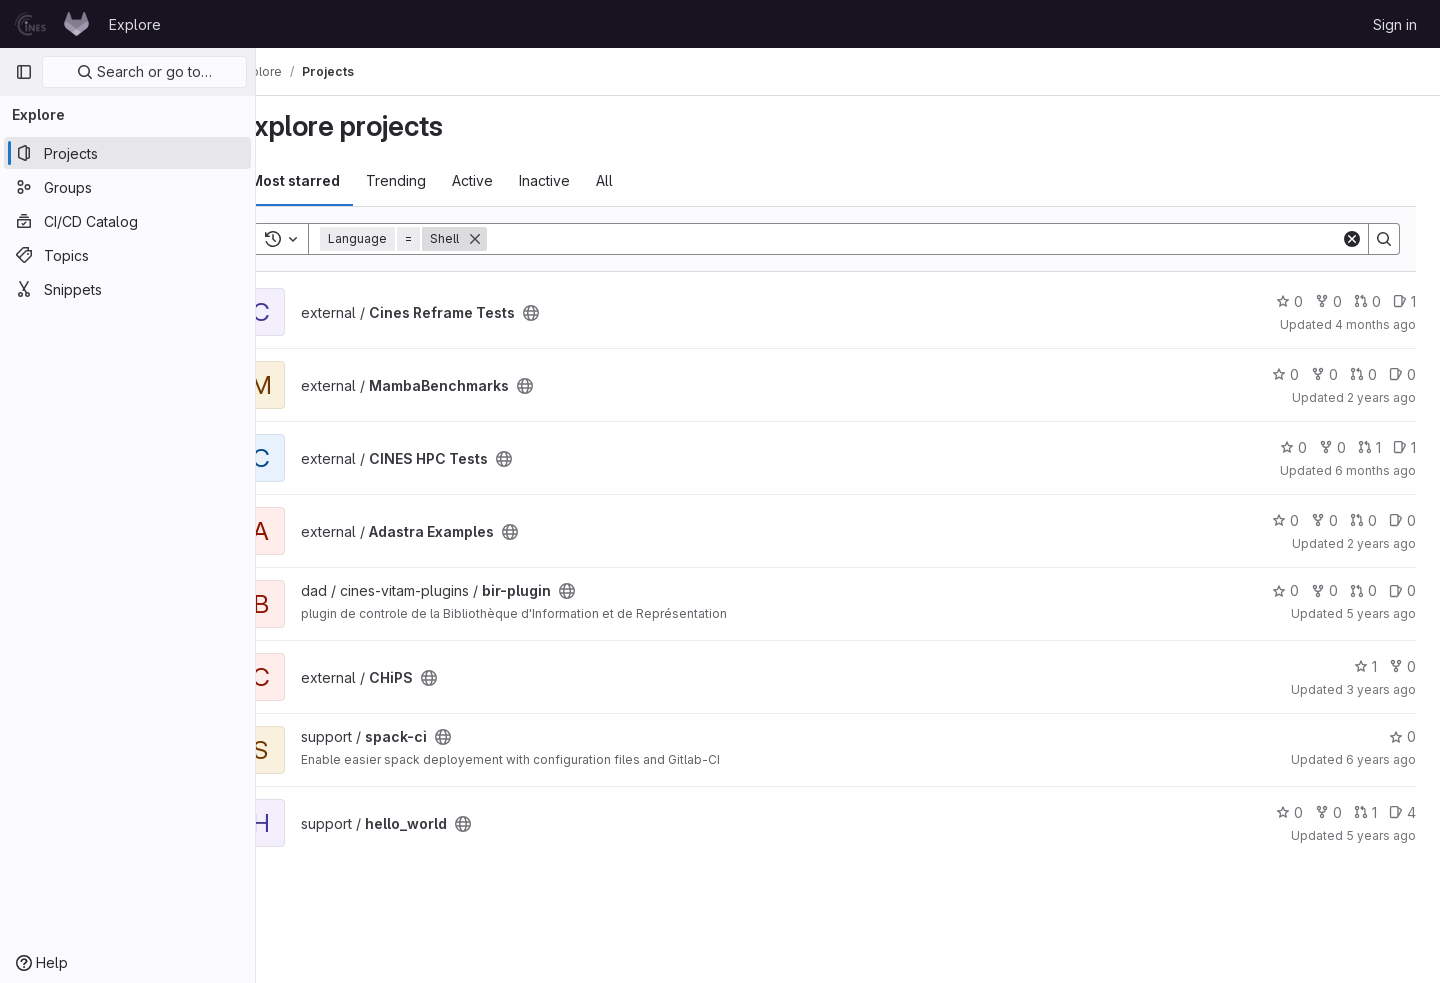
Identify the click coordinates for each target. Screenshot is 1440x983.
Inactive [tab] (587, 180)
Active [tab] (515, 180)
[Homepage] (52, 24)
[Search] (935, 239)
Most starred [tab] (338, 180)
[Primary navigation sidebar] (24, 72)
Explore (135, 24)
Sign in (1395, 24)
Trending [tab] (439, 180)
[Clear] (1352, 239)
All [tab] (647, 180)
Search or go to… (144, 71)
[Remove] (518, 239)
